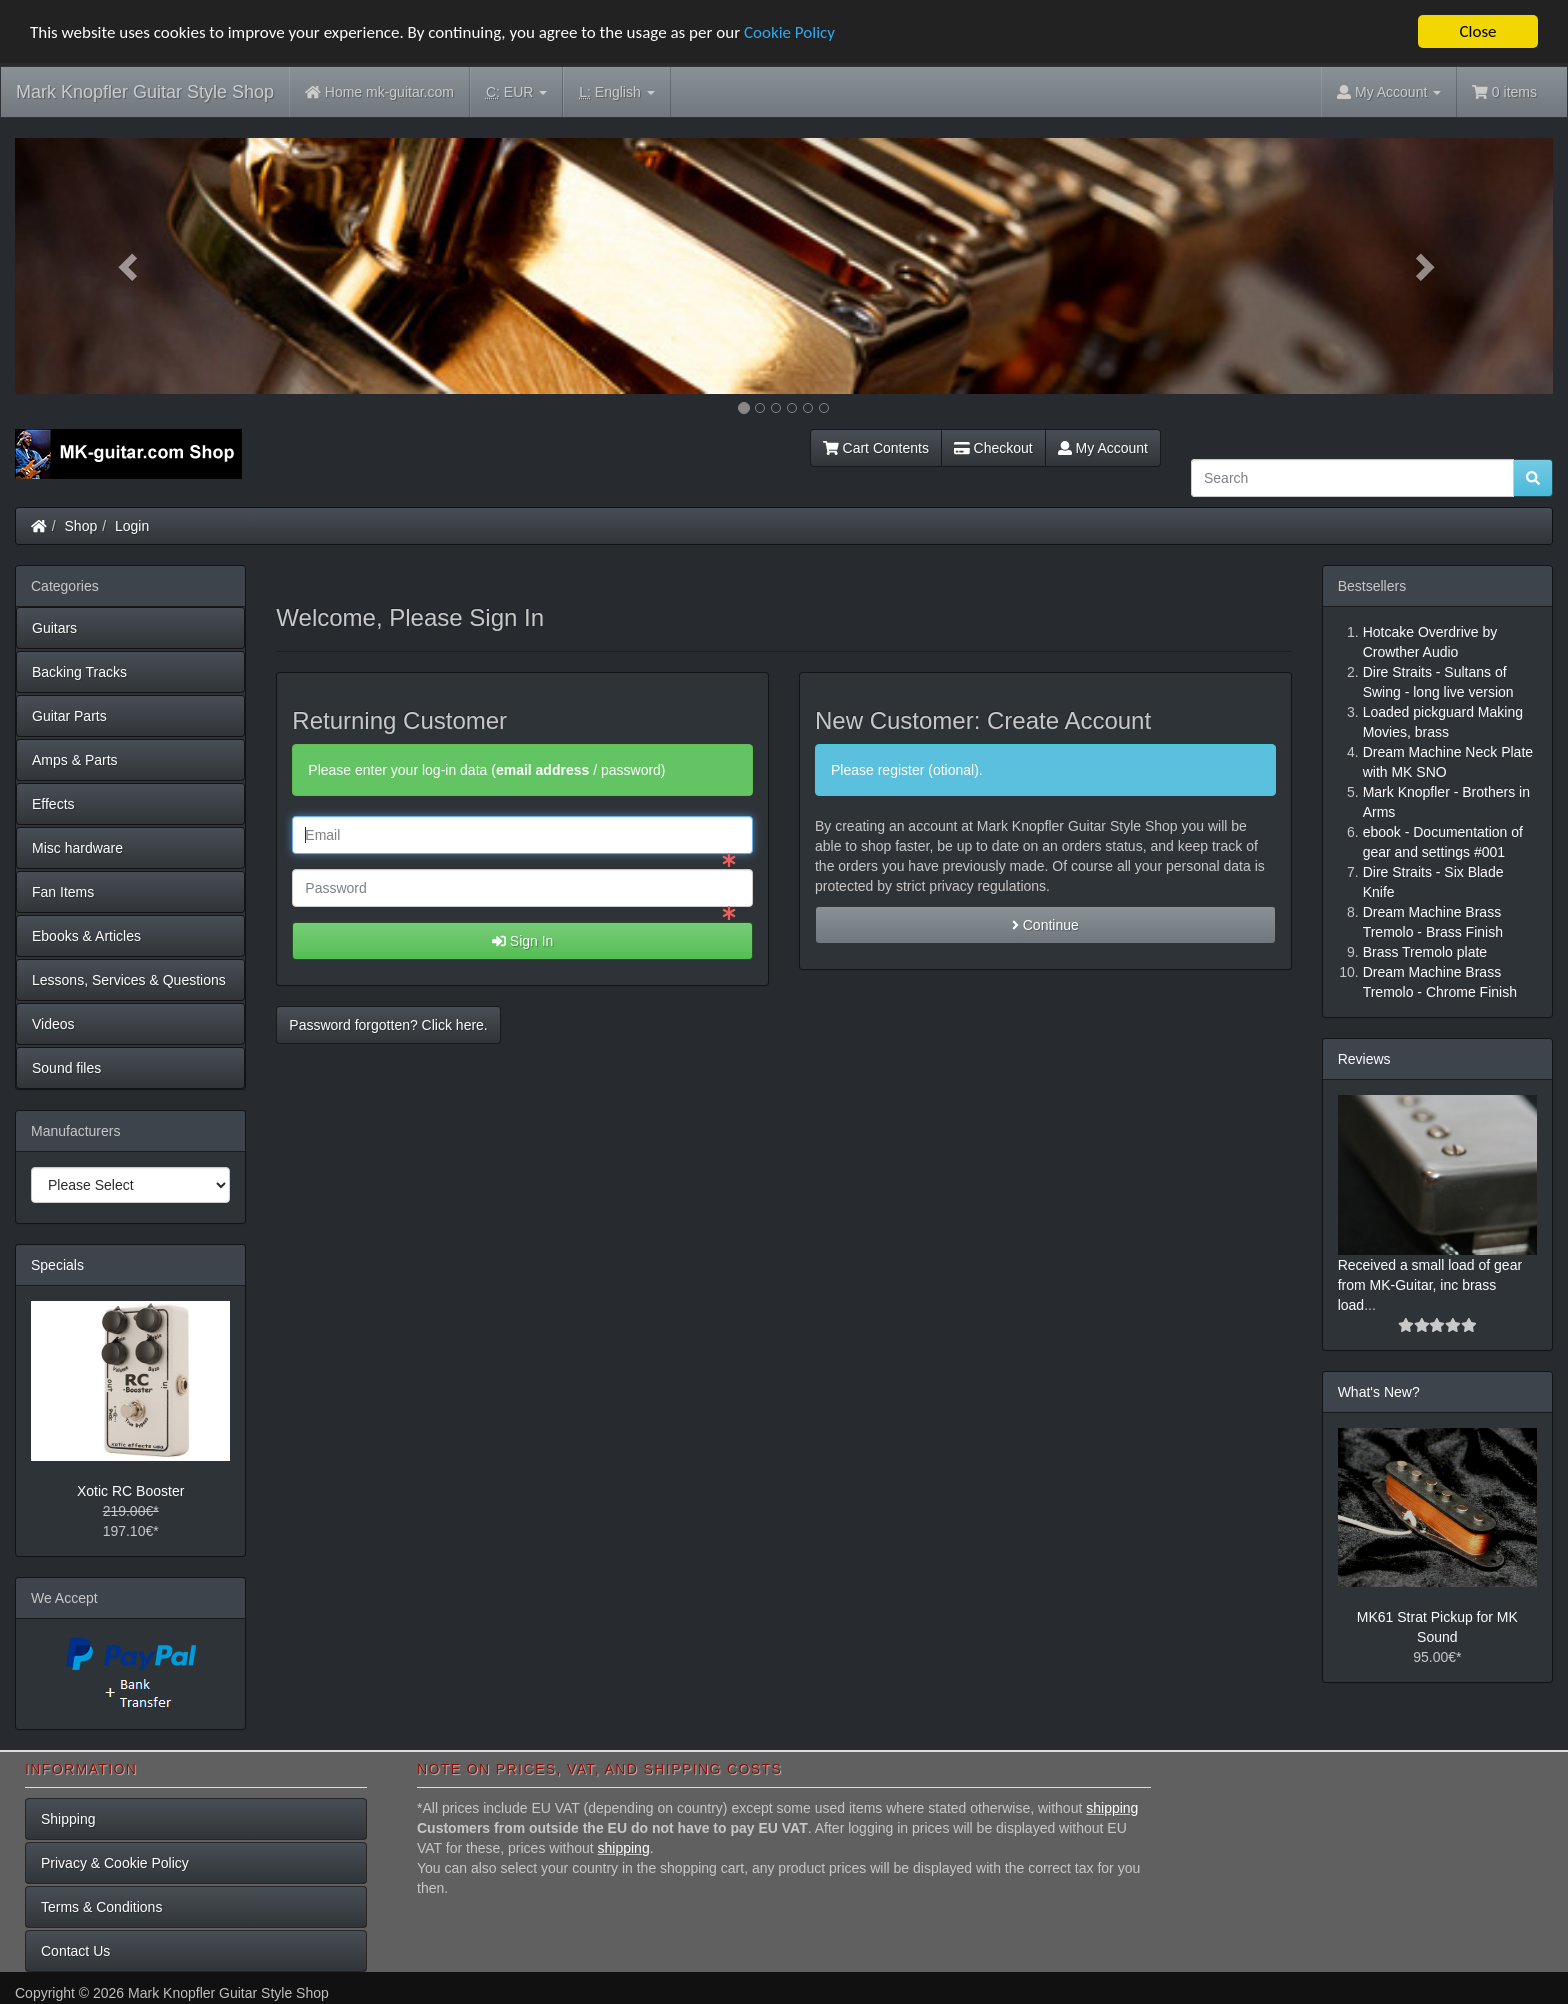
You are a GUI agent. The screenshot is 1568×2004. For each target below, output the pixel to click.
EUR (516, 92)
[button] (130, 266)
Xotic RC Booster (130, 1491)
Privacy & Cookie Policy (115, 1863)
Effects (53, 804)
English (616, 92)
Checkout (993, 448)
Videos (53, 1024)
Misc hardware (77, 848)
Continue (1045, 925)
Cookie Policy (789, 32)
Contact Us (75, 1951)
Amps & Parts (75, 760)
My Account (1103, 448)
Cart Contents (876, 448)
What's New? (1379, 1392)
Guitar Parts (69, 716)
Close (1477, 31)
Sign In (522, 941)
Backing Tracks (79, 672)
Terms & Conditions (101, 1907)
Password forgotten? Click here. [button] (388, 1025)
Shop (81, 526)
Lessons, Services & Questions (129, 980)
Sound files (66, 1068)
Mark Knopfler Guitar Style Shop (145, 92)
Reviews (1364, 1059)
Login (132, 526)
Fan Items (63, 892)
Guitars (54, 628)
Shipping (68, 1819)
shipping (1112, 1808)
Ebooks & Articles (86, 936)
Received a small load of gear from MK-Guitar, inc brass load (1430, 1285)
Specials (57, 1265)
